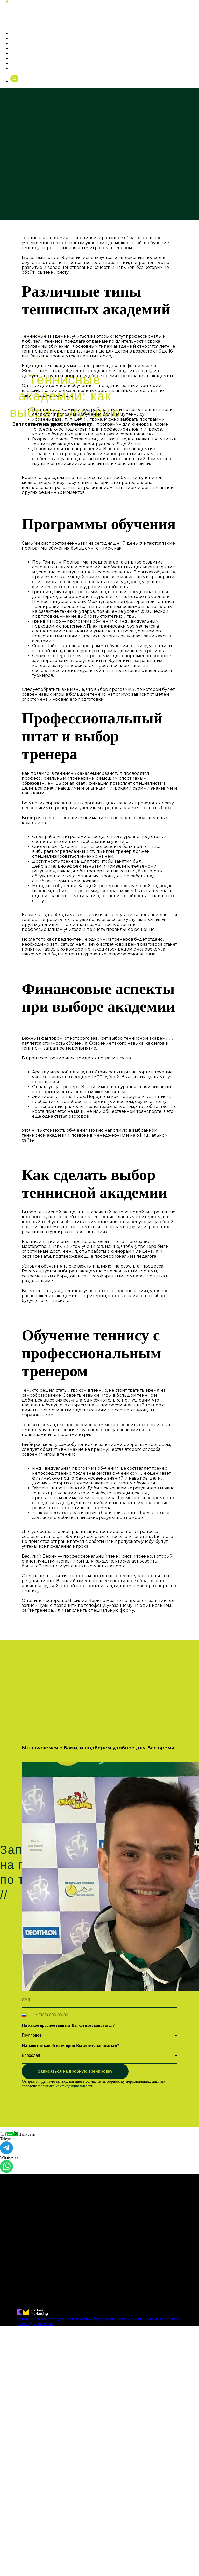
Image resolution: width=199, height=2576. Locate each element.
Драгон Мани (41, 2323)
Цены (16, 43)
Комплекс (21, 53)
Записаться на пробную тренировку (75, 2071)
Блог (15, 63)
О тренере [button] (21, 33)
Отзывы (18, 58)
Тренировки (23, 38)
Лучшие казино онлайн (137, 2319)
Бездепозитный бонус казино (90, 2319)
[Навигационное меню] (3, 23)
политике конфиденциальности (65, 2086)
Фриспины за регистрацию (40, 2319)
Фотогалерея (25, 48)
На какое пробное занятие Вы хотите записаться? (68, 2025)
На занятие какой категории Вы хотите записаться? (70, 2045)
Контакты (20, 68)
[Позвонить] (14, 81)
